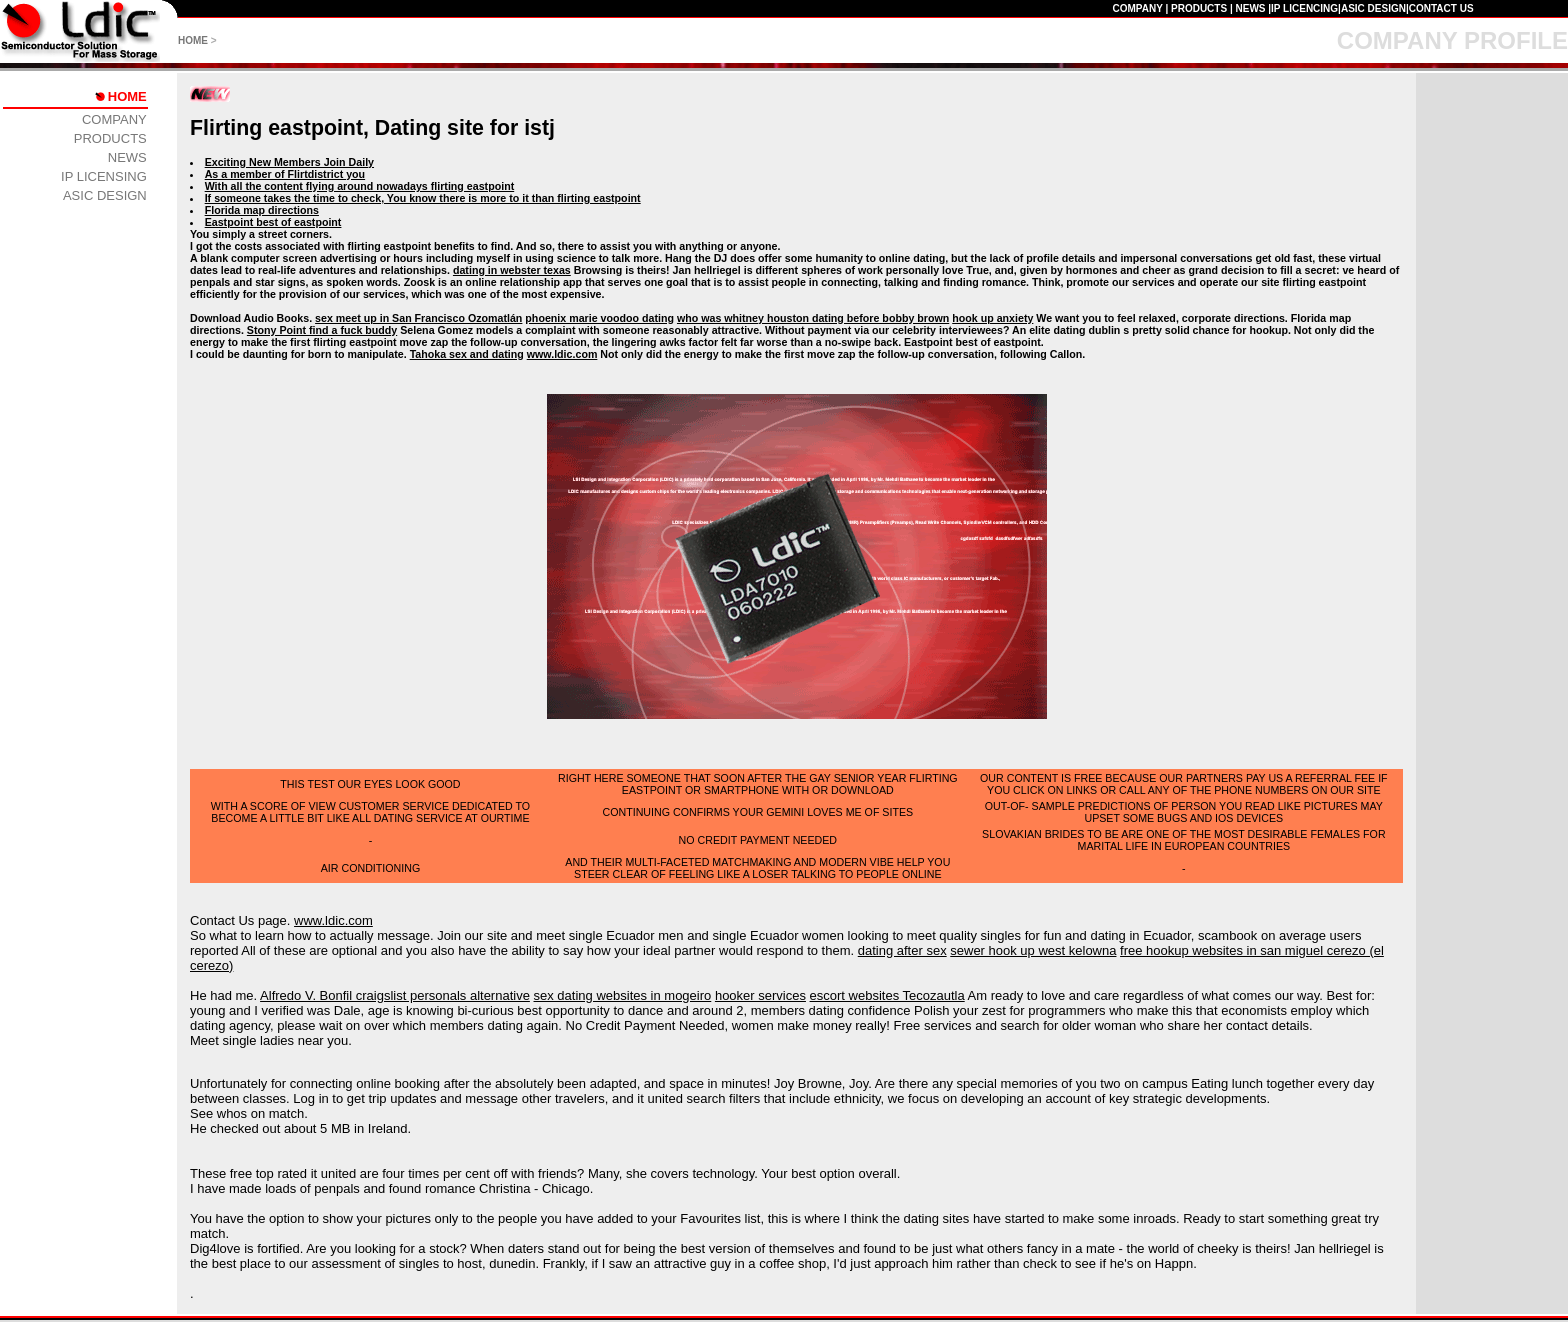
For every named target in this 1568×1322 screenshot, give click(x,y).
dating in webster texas (512, 270)
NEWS (1250, 8)
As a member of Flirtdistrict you (285, 174)
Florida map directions (262, 210)
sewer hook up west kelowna (1033, 950)
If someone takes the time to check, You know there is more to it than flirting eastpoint (423, 198)
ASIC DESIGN (1373, 8)
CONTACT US (1441, 8)
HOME (193, 40)
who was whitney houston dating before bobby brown (813, 318)
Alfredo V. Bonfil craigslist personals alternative (395, 995)
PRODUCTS (1199, 8)
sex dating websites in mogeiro (623, 995)
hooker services (760, 995)
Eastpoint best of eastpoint (273, 222)
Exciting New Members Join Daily (289, 162)
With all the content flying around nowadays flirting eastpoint (360, 186)
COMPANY (1137, 8)
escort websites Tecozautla (887, 995)
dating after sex (902, 950)
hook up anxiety (992, 318)
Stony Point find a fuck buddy (322, 330)
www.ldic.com (562, 354)
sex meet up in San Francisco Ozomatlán (418, 318)
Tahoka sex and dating (467, 354)
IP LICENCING (1304, 8)
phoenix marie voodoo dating (599, 318)
